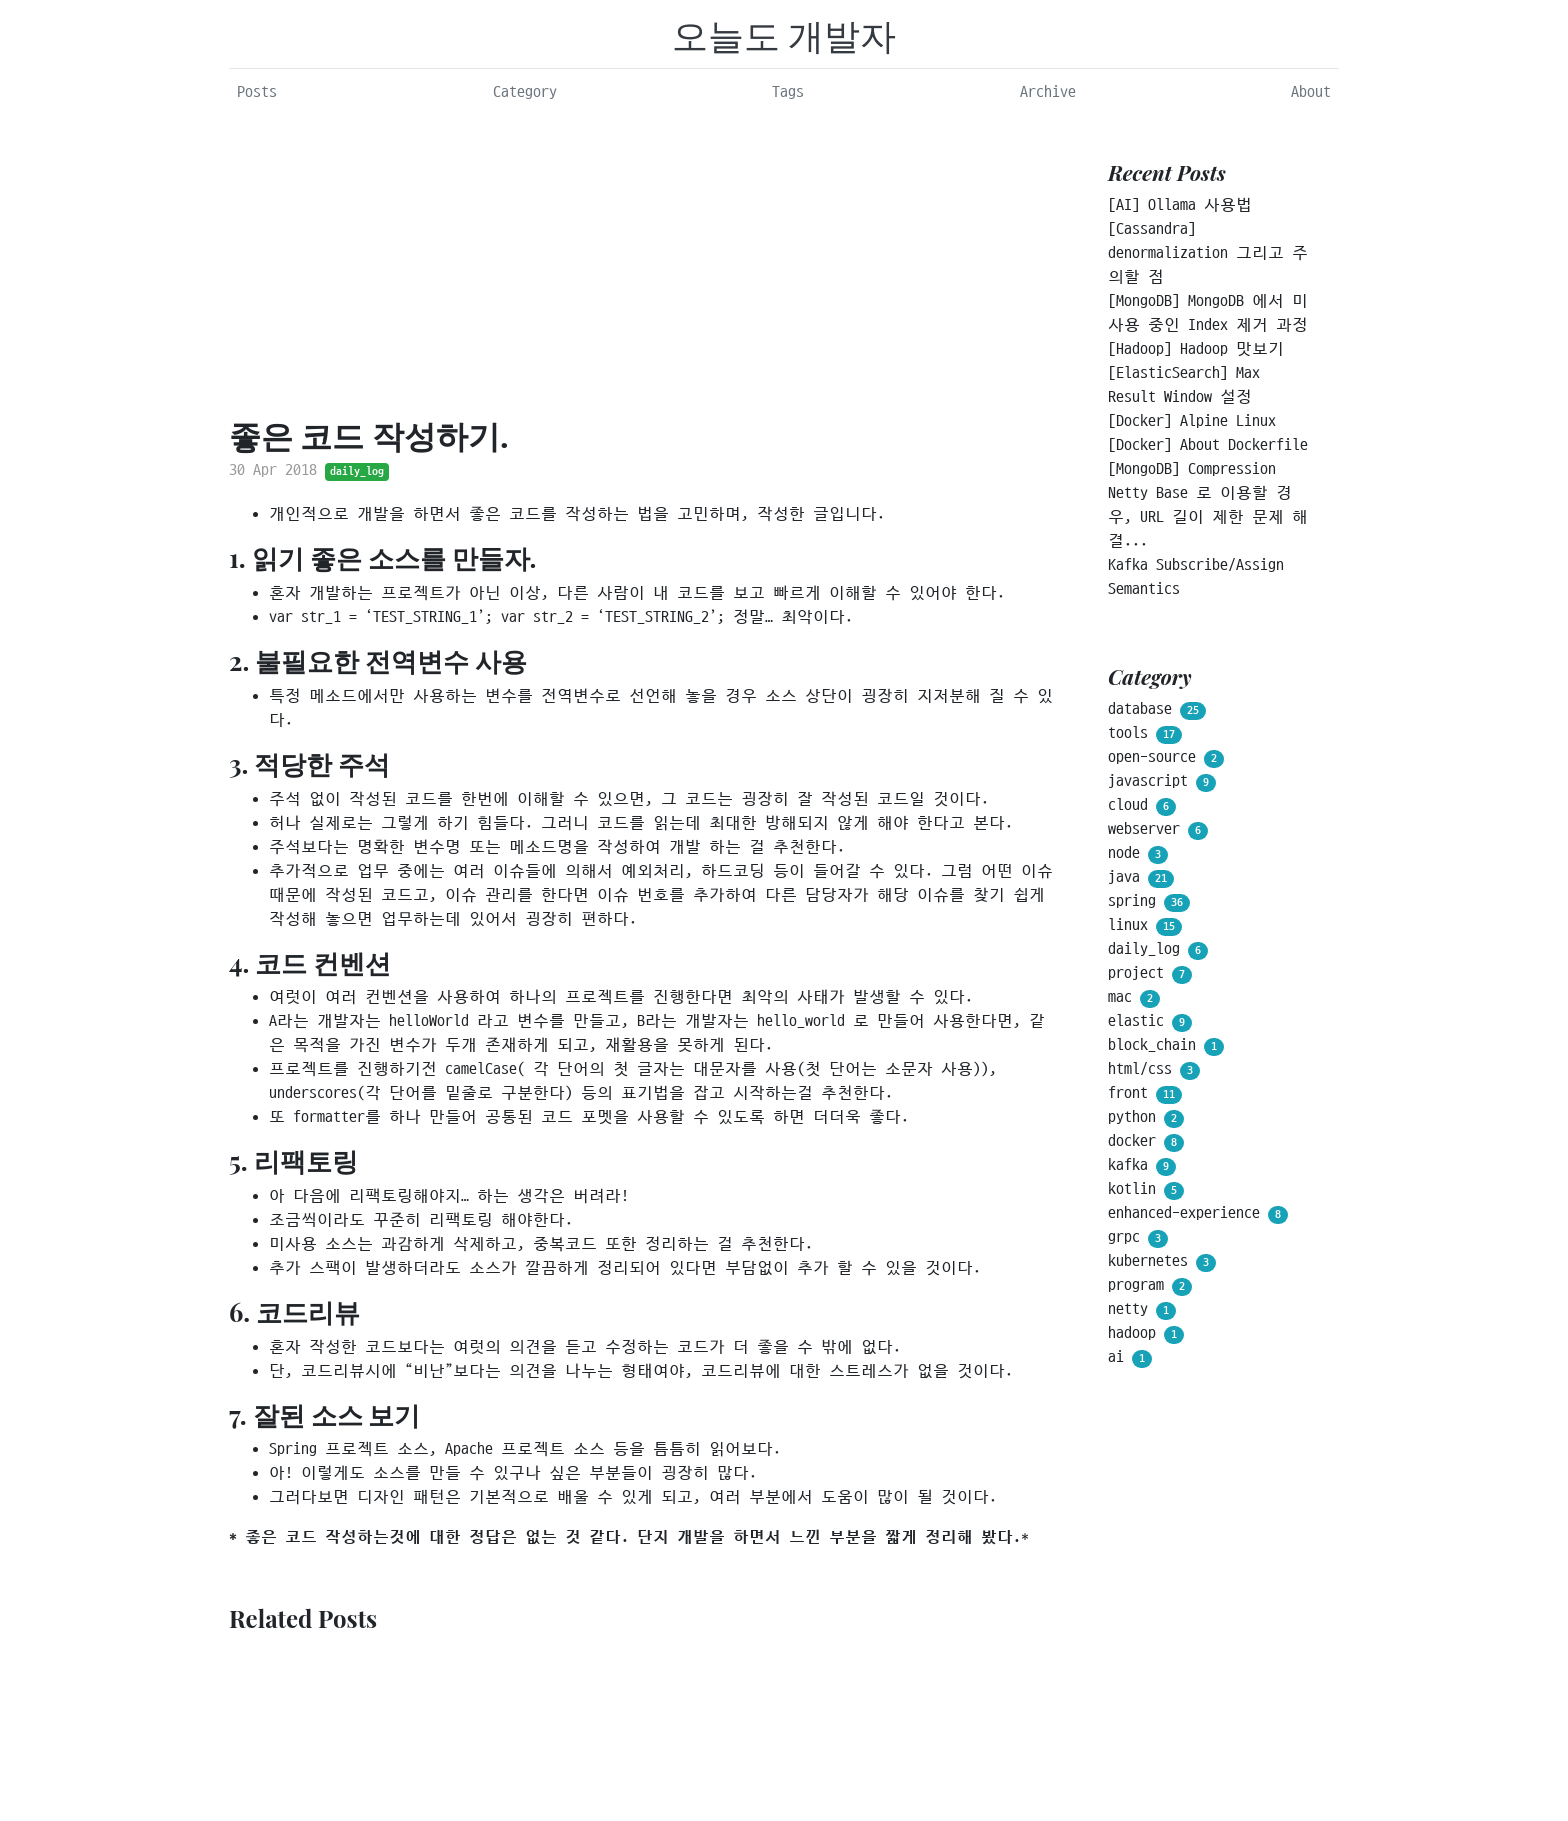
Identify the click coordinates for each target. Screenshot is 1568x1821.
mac (1134, 998)
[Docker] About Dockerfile (1208, 445)
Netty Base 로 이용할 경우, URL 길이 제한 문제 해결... (1208, 517)
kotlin (1146, 1190)
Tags (788, 92)
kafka (1142, 1166)
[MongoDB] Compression (1192, 469)
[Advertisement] (641, 261)
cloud (1142, 806)
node (1138, 854)
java (1141, 878)
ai (1130, 1358)
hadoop (1146, 1334)
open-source (1166, 758)
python (1146, 1118)
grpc (1138, 1238)
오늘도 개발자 (784, 34)
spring (1149, 902)
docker (1146, 1142)
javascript (1162, 782)
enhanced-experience (1198, 1214)
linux (1145, 926)
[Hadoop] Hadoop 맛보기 (1196, 349)
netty (1142, 1310)
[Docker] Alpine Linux (1192, 421)
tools (1145, 734)
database (1157, 710)
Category (525, 92)
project (1150, 974)
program (1150, 1286)
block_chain (1166, 1046)
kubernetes (1162, 1262)
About (1311, 92)
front (1145, 1094)
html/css (1154, 1070)
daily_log (357, 471)
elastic (1150, 1022)
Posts (257, 92)
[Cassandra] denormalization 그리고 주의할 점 (1208, 253)
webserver (1158, 830)
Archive (1048, 92)
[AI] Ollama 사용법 (1180, 205)
